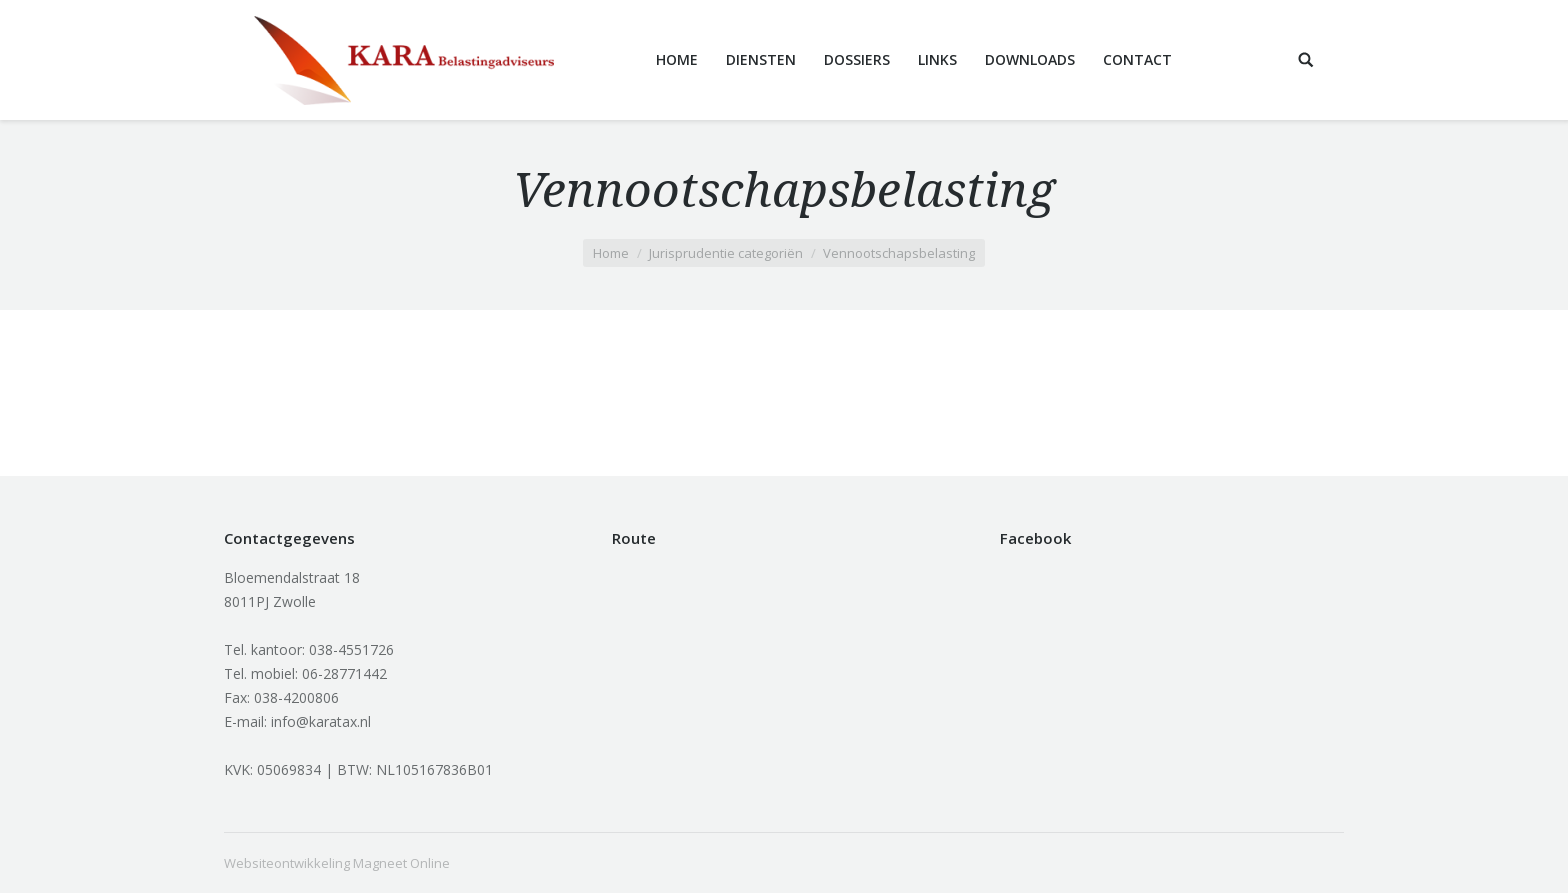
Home (611, 253)
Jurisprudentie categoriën (726, 253)
